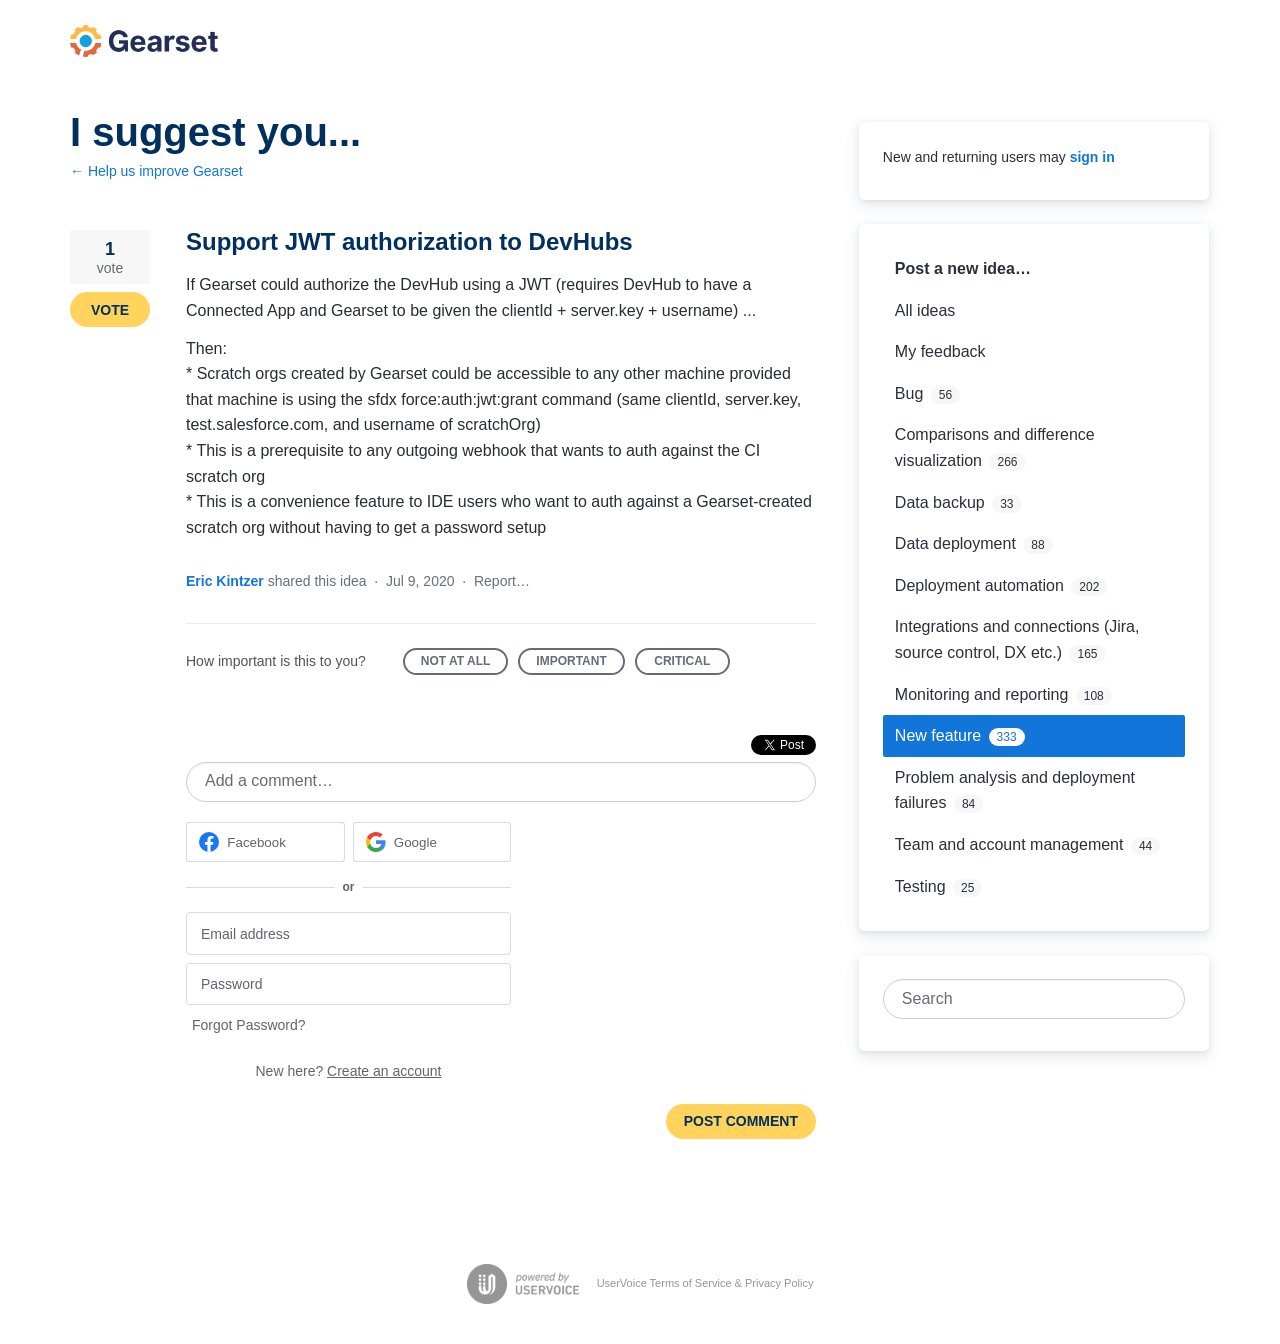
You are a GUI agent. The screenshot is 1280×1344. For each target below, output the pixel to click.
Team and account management (1009, 844)
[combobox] (1023, 999)
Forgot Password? (249, 1025)
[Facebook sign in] (265, 842)
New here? (349, 1071)
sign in (1092, 157)
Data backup (940, 502)
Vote (110, 310)
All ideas (925, 310)
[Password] (348, 984)
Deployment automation (979, 585)
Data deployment (955, 543)
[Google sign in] (432, 842)
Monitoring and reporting (981, 694)
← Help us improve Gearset (156, 171)
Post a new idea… (963, 268)
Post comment (741, 1121)
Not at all (465, 664)
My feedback (940, 351)
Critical (692, 664)
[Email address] (348, 933)
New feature (938, 735)
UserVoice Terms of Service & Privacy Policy (705, 1283)
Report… (502, 581)
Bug (909, 393)
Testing (920, 886)
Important (580, 664)
